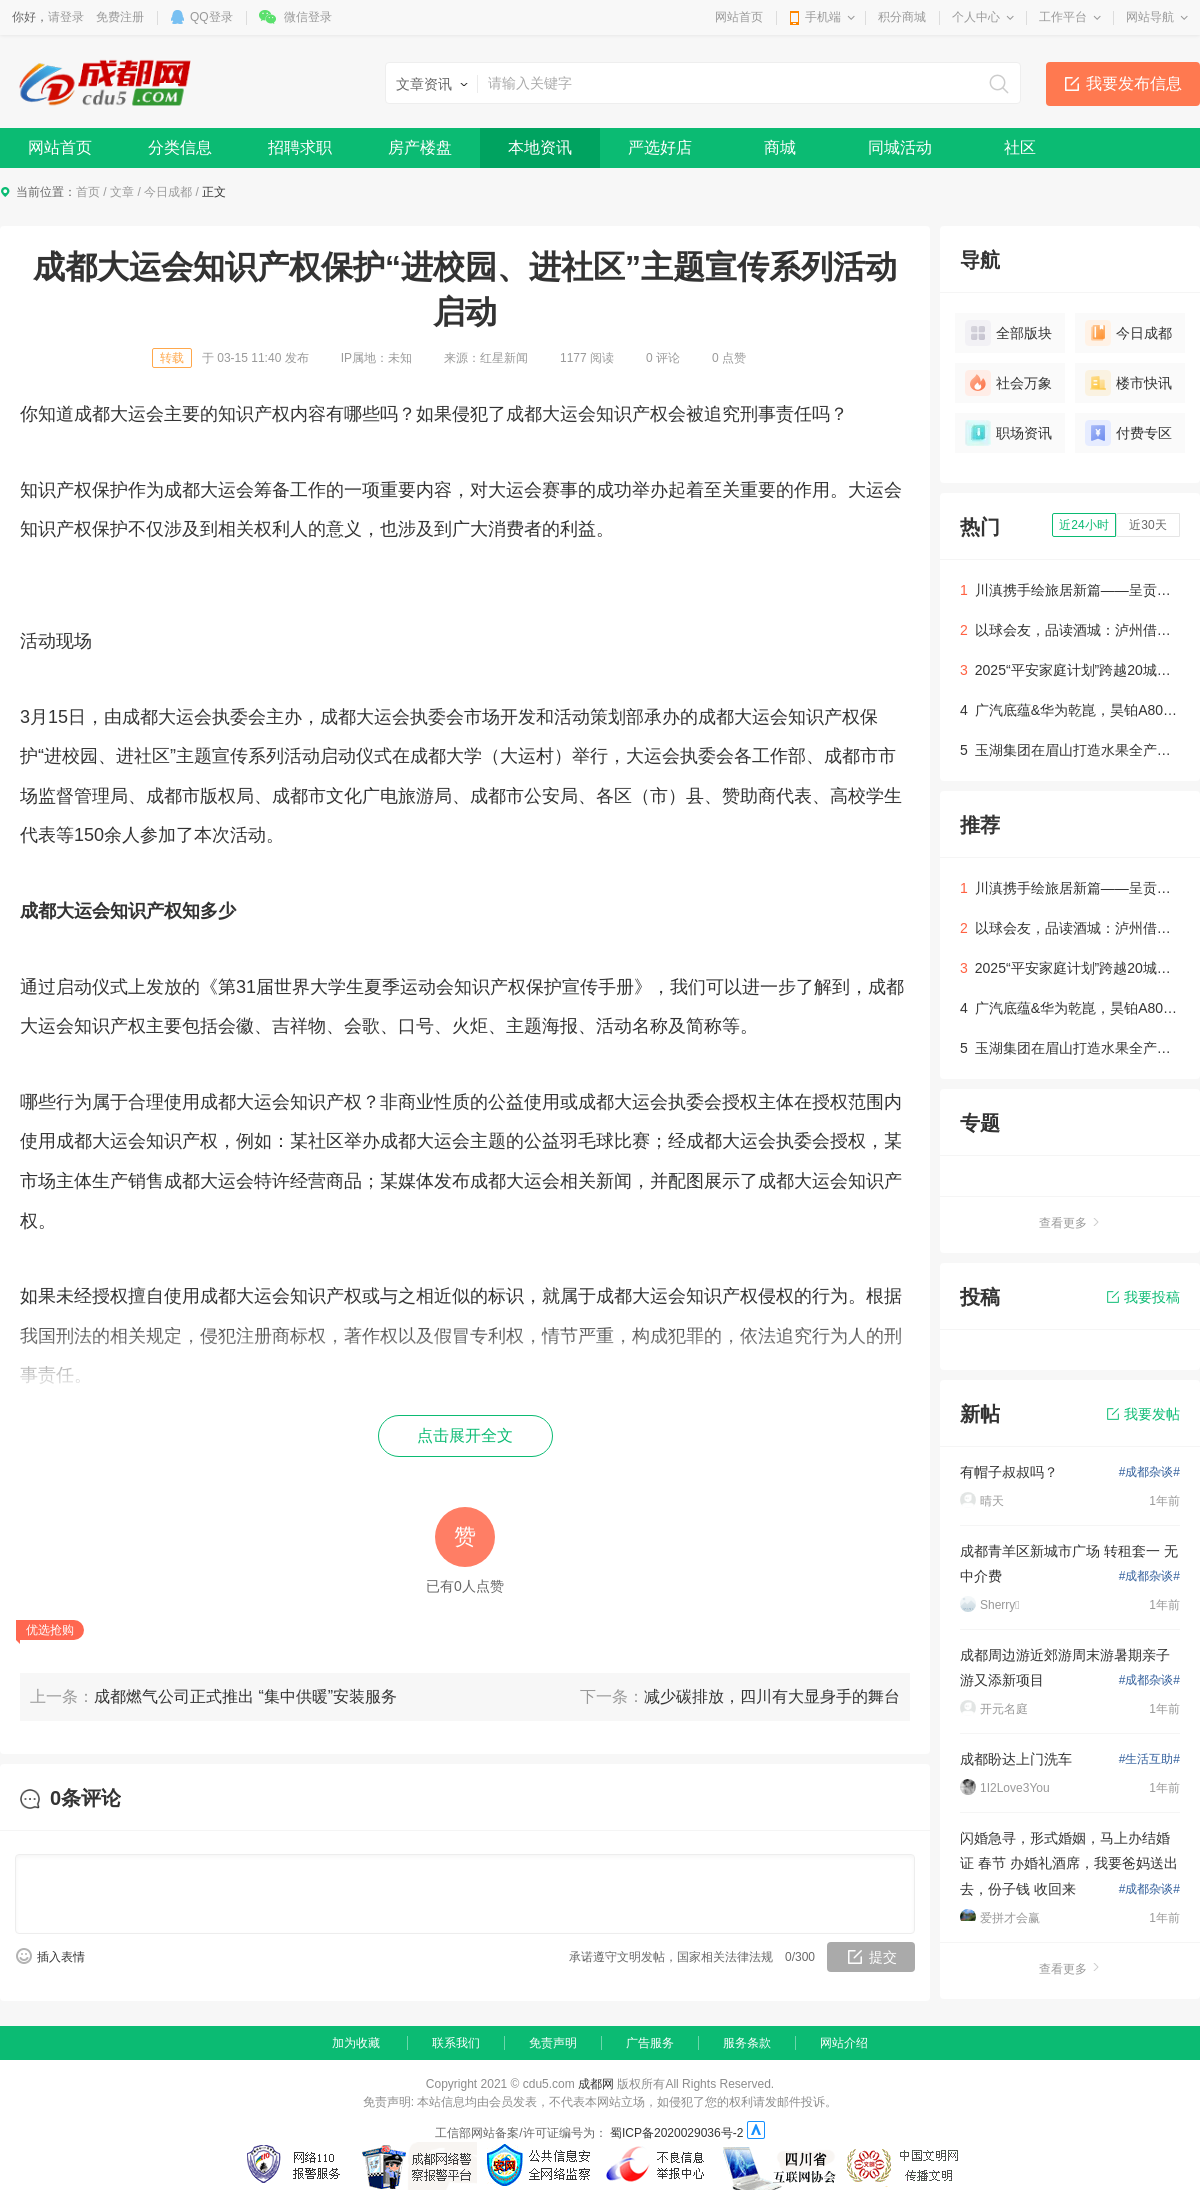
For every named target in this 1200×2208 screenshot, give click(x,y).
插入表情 (61, 1957)
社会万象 (1008, 383)
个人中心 (976, 17)
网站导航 (1150, 17)
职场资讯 (1008, 433)
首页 (88, 192)
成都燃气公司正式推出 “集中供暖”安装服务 (245, 1696)
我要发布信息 (1134, 83)
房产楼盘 (420, 147)
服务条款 (747, 2043)
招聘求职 (300, 147)
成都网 (596, 2084)
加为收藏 (356, 2043)
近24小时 (1083, 525)
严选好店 (660, 147)
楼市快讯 (1128, 383)
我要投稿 (1143, 1297)
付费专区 (1128, 433)
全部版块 (1008, 333)
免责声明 (553, 2043)
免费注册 (120, 17)
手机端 (823, 17)
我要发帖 (1143, 1414)
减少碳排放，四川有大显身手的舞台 (772, 1696)
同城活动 (900, 147)
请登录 (66, 17)
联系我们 (456, 2043)
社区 (1020, 147)
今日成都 (168, 192)
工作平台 (1063, 17)
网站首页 (739, 17)
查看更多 (1070, 1223)
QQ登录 (211, 17)
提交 (883, 1957)
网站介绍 (844, 2043)
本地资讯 (540, 147)
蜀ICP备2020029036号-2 (676, 2133)
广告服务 (650, 2043)
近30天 (1147, 525)
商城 (780, 147)
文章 (122, 192)
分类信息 (180, 147)
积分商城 (902, 17)
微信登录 (308, 17)
